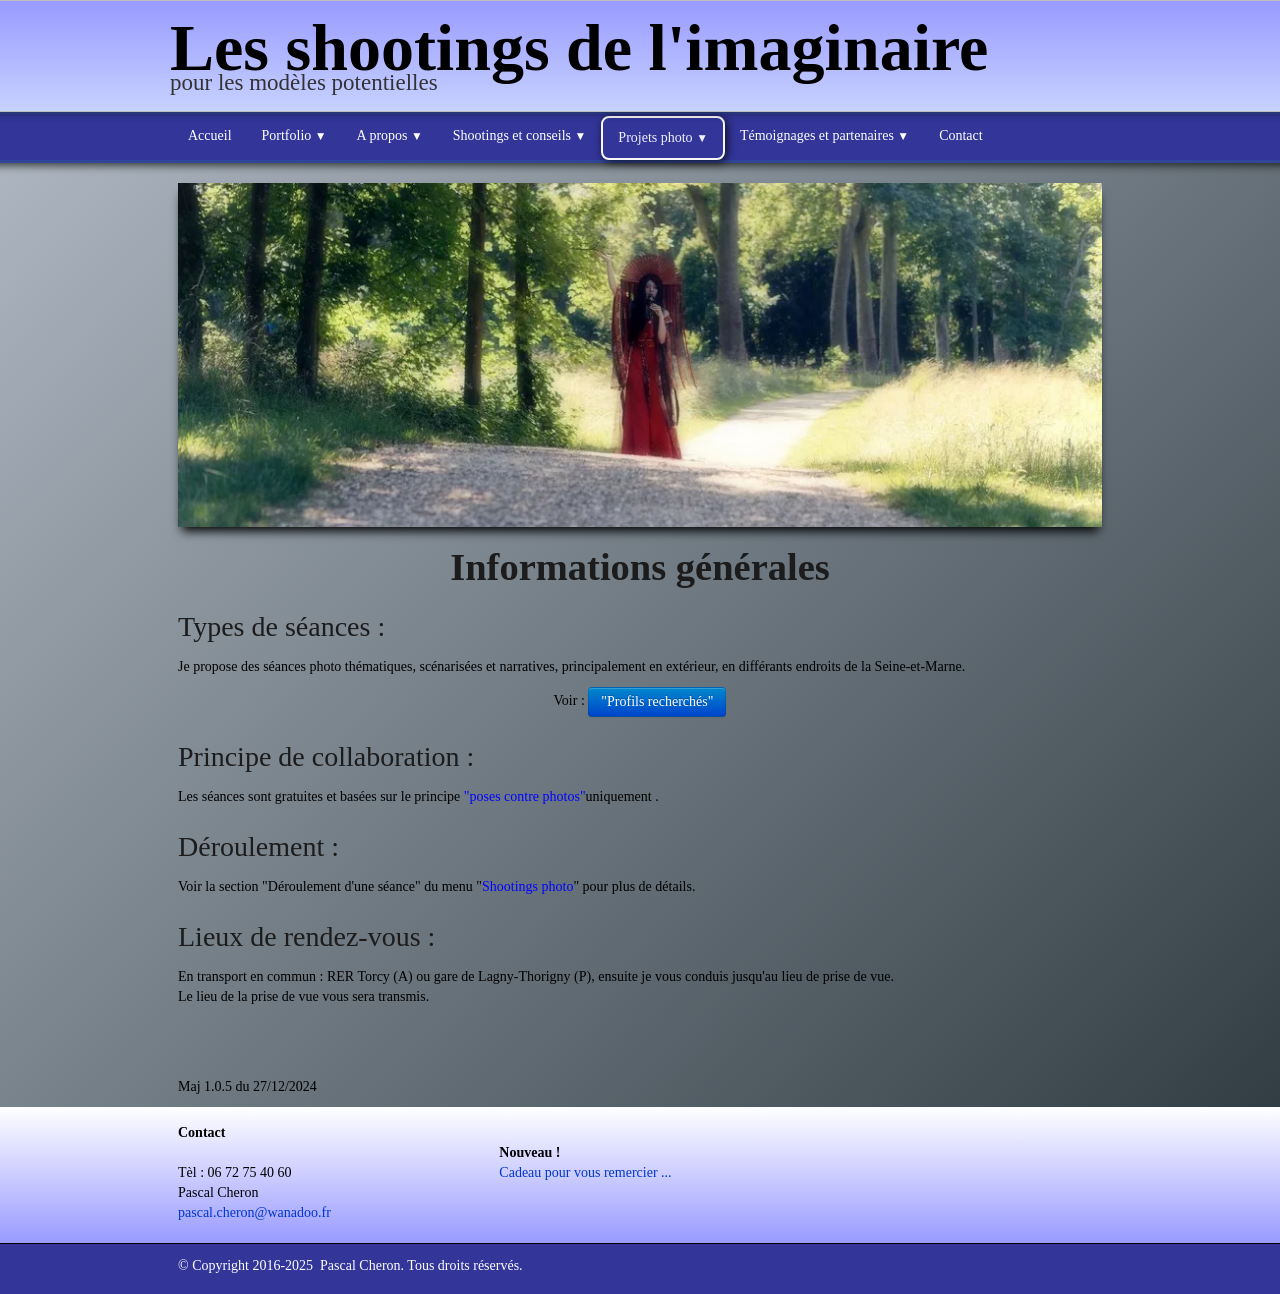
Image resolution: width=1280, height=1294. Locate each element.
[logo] (586, 58)
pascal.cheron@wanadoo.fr (254, 1212)
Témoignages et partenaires (824, 135)
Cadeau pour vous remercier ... (585, 1172)
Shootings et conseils (520, 135)
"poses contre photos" (525, 796)
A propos (390, 135)
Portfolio (294, 135)
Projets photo (663, 137)
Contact (961, 135)
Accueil (210, 135)
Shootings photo (527, 886)
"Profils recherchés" (657, 701)
